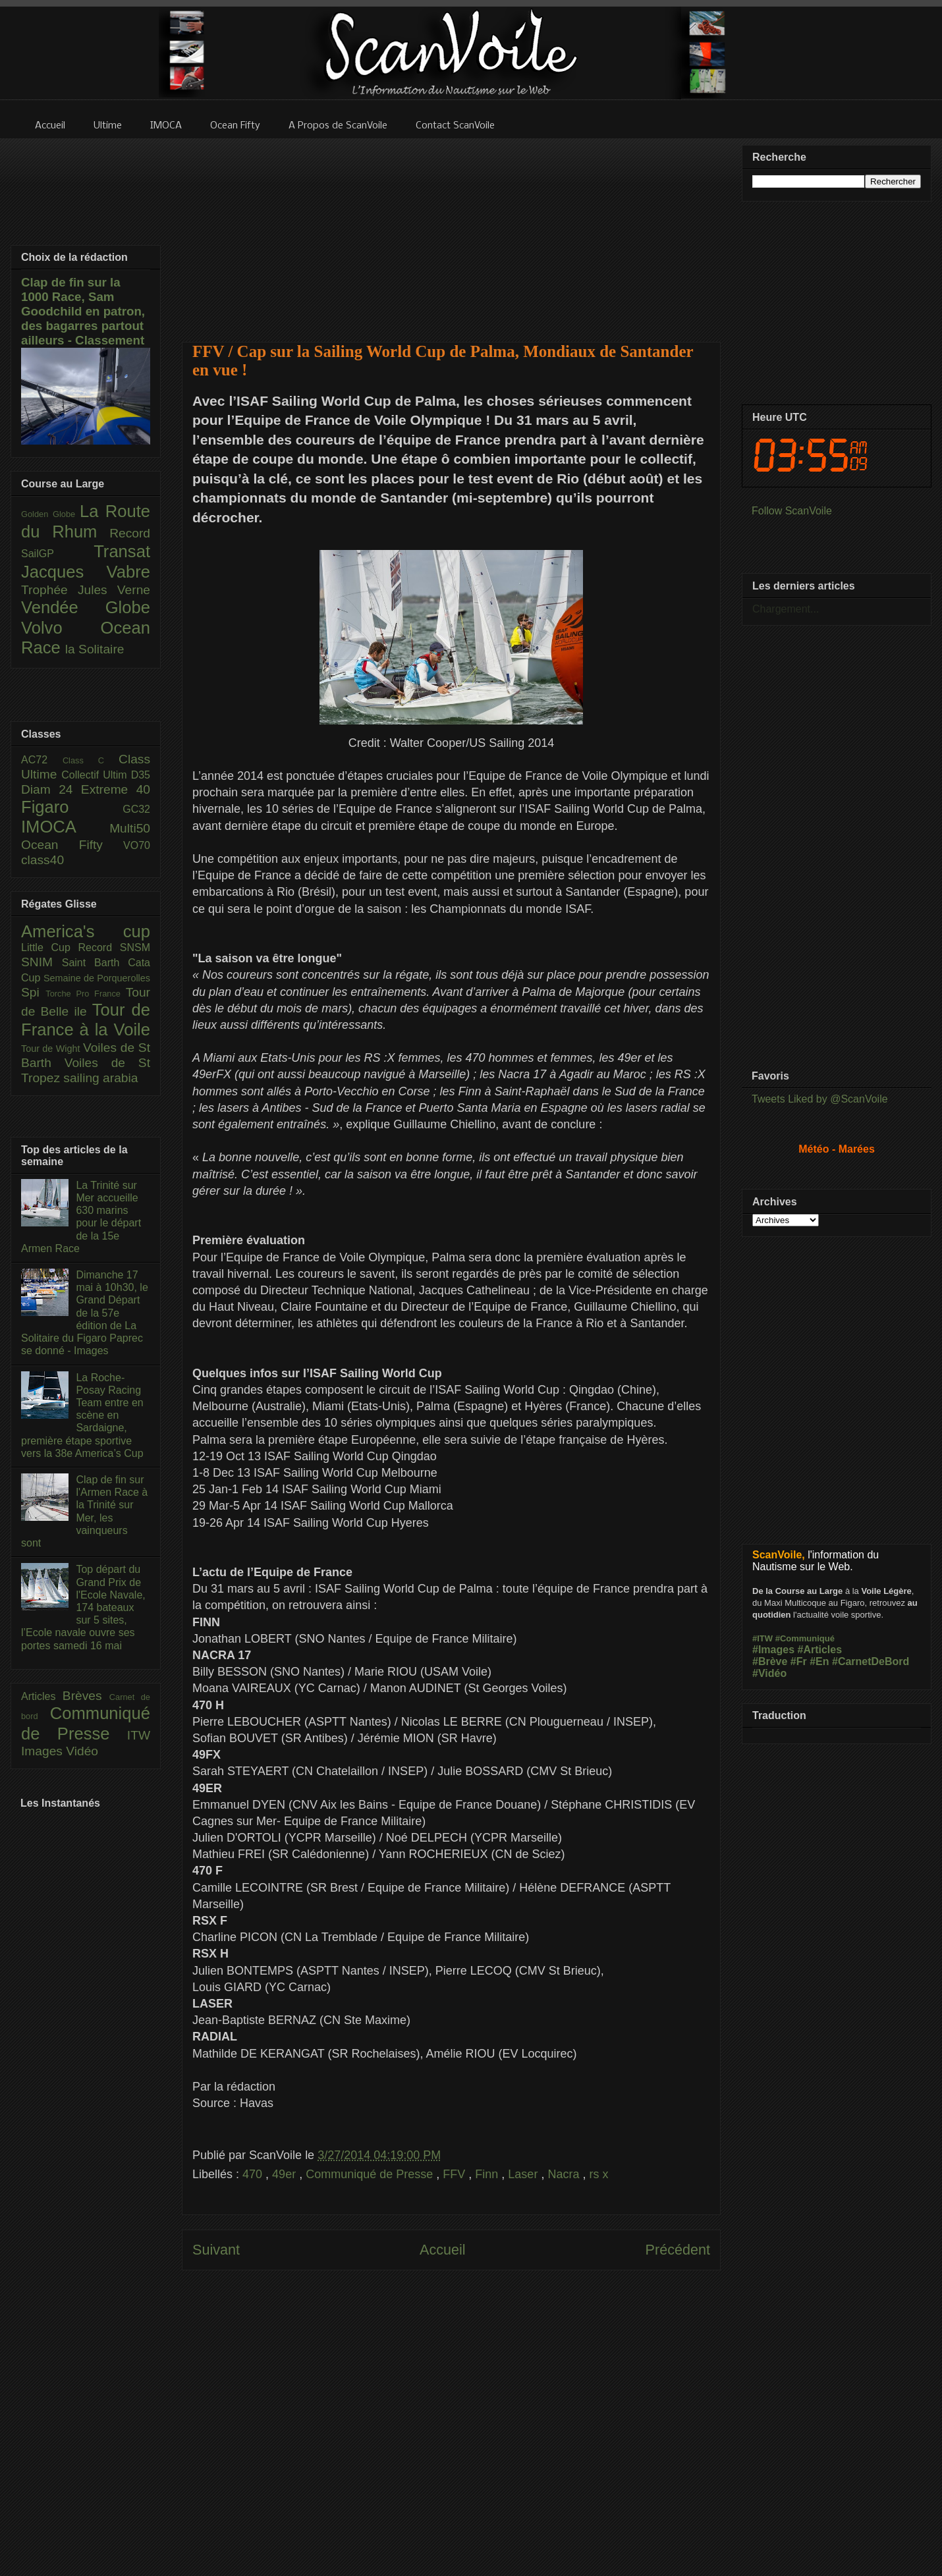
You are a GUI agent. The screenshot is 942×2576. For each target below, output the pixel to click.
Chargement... (785, 609)
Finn (488, 2174)
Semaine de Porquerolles (96, 978)
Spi (33, 992)
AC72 (42, 759)
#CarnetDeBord (870, 1661)
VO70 (136, 845)
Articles (42, 1696)
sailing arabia (100, 1078)
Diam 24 (51, 789)
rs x (598, 2174)
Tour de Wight (52, 1048)
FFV (455, 2174)
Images (43, 1751)
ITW (138, 1735)
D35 (140, 775)
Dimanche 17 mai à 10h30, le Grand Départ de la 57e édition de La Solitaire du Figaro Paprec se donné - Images (84, 1312)
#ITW (762, 1638)
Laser (524, 2174)
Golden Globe (50, 514)
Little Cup (49, 947)
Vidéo (82, 1751)
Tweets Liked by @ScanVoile (820, 1099)
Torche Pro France (85, 994)
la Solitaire (95, 649)
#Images (773, 1649)
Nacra (564, 2174)
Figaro (72, 807)
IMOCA (65, 826)
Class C (91, 760)
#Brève (769, 1661)
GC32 (136, 809)
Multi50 (129, 828)
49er (285, 2174)
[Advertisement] (451, 232)
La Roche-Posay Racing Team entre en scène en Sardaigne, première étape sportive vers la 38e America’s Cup (82, 1415)
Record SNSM (114, 947)
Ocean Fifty (72, 845)
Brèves (86, 1696)
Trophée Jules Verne (85, 590)
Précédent (678, 2249)
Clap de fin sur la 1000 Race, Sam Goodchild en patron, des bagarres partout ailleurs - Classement (83, 311)
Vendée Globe (85, 607)
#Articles (820, 1649)
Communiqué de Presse (371, 2174)
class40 (42, 860)
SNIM (41, 962)
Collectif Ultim (95, 775)
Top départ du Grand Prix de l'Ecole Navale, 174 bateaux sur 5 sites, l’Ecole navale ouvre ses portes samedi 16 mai (83, 1607)
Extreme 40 (115, 789)
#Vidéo (769, 1673)
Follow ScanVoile (792, 510)
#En (819, 1661)
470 (253, 2174)
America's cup (85, 931)
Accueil (443, 2249)
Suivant (216, 2249)
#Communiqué (805, 1638)
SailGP (57, 553)
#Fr (798, 1661)
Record (129, 533)
